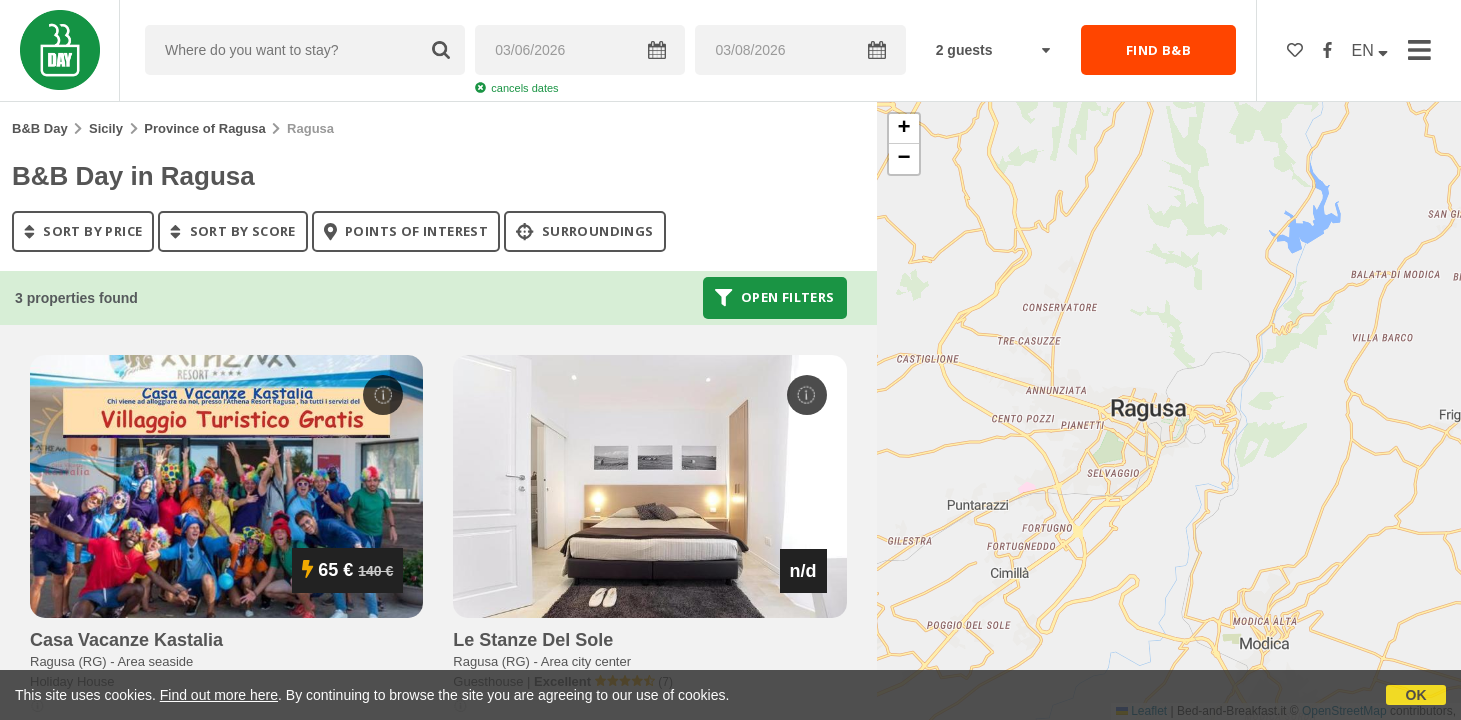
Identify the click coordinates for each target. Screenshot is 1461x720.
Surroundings (585, 231)
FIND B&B (1158, 50)
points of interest (406, 231)
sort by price (83, 231)
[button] (904, 129)
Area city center (586, 661)
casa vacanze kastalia (126, 640)
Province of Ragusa (204, 128)
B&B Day (40, 128)
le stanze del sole (533, 640)
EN (1370, 50)
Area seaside (155, 661)
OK (1416, 695)
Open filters (775, 298)
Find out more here (219, 695)
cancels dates (516, 88)
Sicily (106, 128)
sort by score (232, 231)
